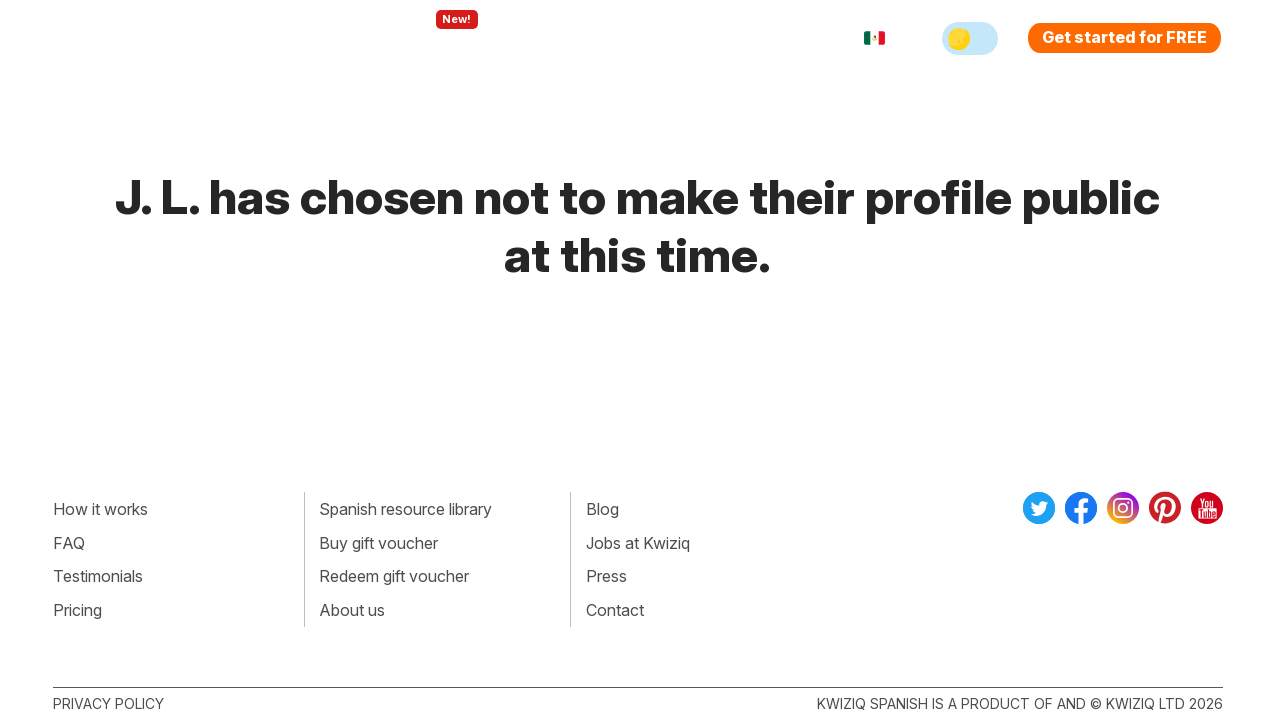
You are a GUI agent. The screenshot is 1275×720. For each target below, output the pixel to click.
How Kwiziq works (299, 38)
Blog (602, 509)
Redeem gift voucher (394, 576)
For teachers (553, 38)
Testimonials (98, 576)
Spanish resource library (405, 509)
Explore (436, 38)
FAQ (69, 543)
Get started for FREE (1124, 37)
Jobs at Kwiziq (638, 543)
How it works (100, 509)
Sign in (743, 38)
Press (606, 576)
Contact (615, 610)
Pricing (661, 38)
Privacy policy (108, 703)
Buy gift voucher (378, 543)
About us (352, 610)
